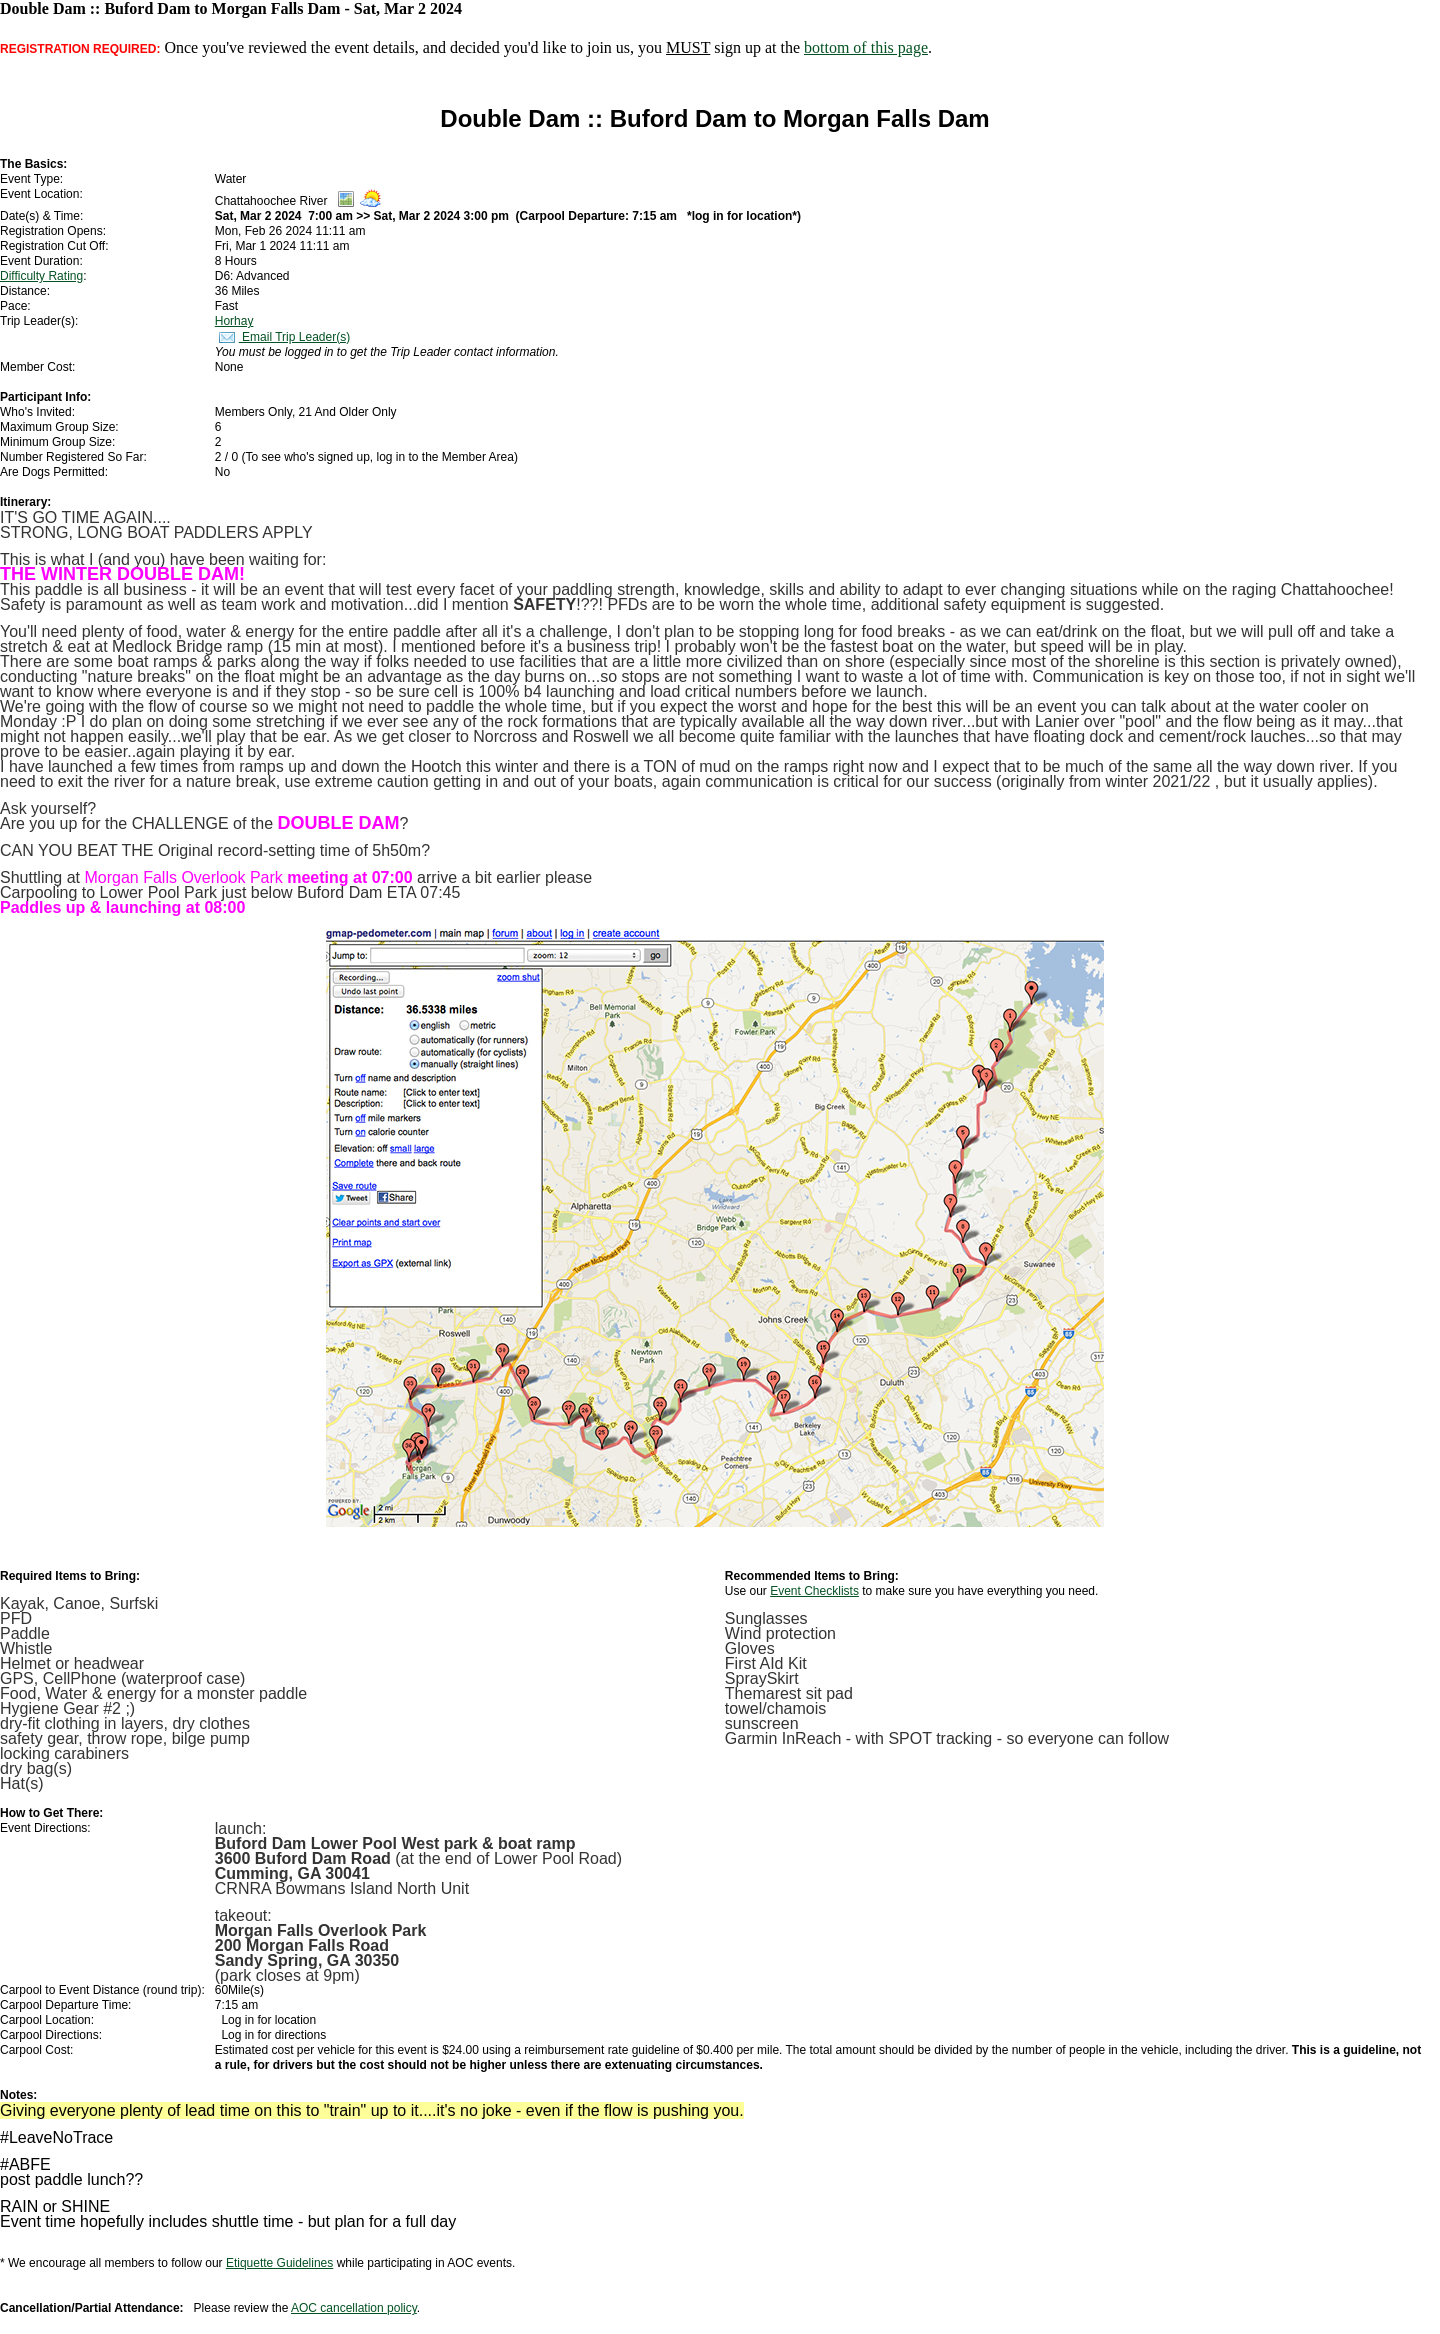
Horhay (234, 321)
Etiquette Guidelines (279, 2263)
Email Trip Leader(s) (282, 337)
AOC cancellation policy (354, 2308)
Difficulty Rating (41, 276)
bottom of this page (866, 47)
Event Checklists (814, 1591)
